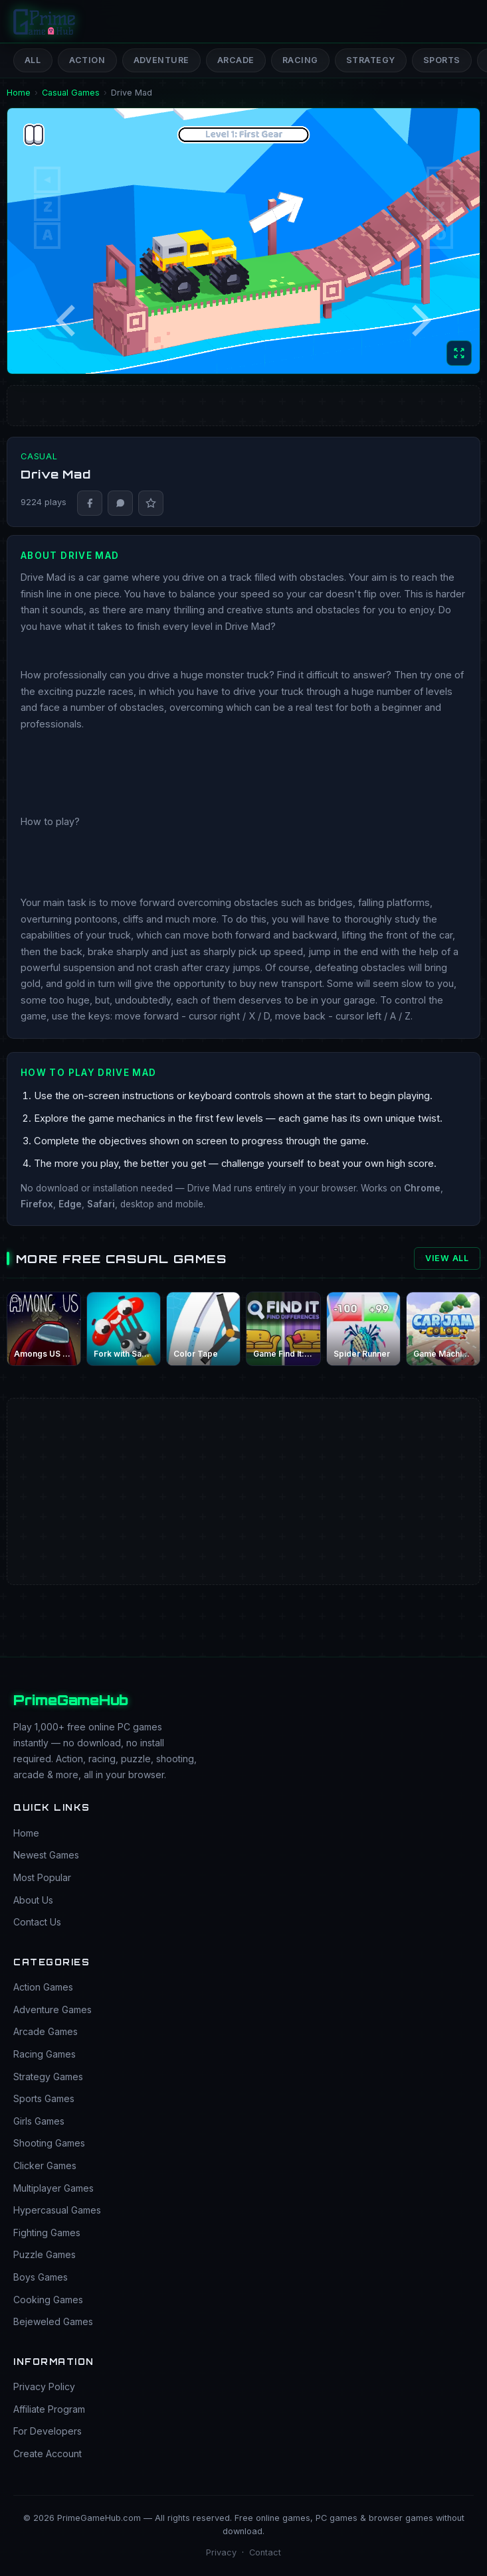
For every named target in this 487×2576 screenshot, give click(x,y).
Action (87, 60)
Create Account (47, 2453)
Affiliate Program (49, 2409)
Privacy (221, 2552)
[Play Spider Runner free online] (363, 1329)
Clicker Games (44, 2165)
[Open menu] (461, 21)
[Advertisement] (243, 1448)
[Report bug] (150, 503)
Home (26, 1833)
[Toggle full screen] (459, 353)
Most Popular (42, 1877)
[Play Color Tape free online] (203, 1329)
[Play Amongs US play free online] (44, 1329)
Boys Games (40, 2277)
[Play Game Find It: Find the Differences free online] (283, 1329)
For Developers (47, 2431)
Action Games (43, 1987)
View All (447, 1258)
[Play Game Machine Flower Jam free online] (443, 1329)
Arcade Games (45, 2031)
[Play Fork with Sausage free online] (123, 1329)
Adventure (162, 60)
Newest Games (46, 1854)
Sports (441, 60)
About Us (33, 1900)
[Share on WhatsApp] (120, 503)
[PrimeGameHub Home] (44, 21)
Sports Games (43, 2098)
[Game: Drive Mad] (243, 241)
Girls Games (38, 2121)
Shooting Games (49, 2143)
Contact (265, 2552)
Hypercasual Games (57, 2210)
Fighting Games (46, 2232)
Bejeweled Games (53, 2321)
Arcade (235, 60)
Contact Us (37, 1922)
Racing (300, 60)
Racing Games (44, 2054)
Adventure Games (52, 2009)
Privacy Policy (44, 2386)
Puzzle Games (44, 2254)
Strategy (370, 60)
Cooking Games (48, 2299)
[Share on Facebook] (89, 503)
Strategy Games (48, 2076)
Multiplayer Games (53, 2188)
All (33, 60)
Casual (39, 456)
